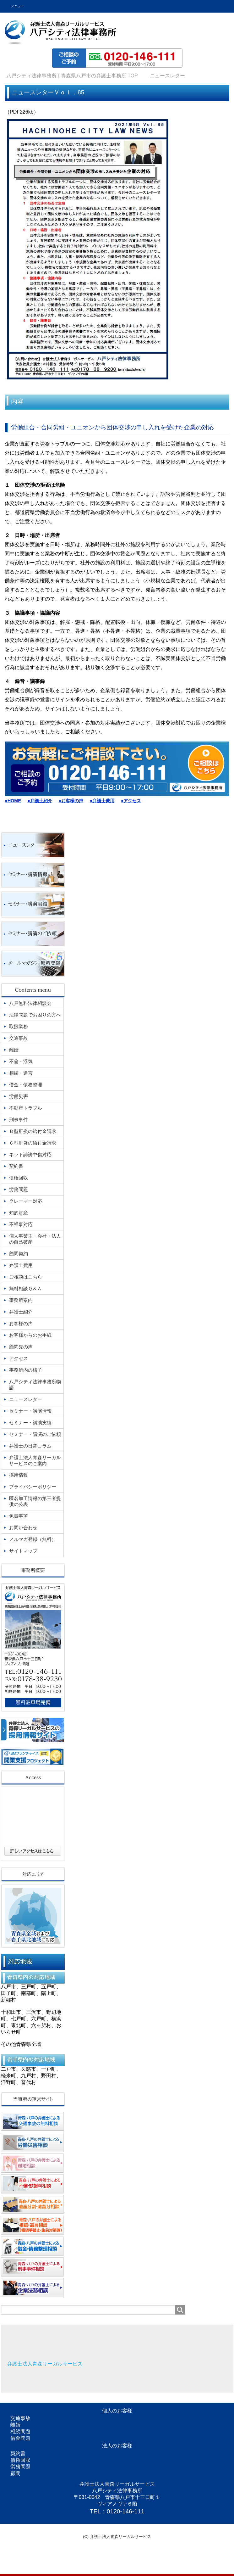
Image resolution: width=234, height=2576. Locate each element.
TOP (72, 75)
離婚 (15, 2425)
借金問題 (20, 2438)
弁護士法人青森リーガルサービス (45, 2363)
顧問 (15, 2473)
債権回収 (20, 2460)
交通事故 (20, 2418)
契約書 (17, 2453)
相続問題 (20, 2431)
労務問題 (20, 2466)
